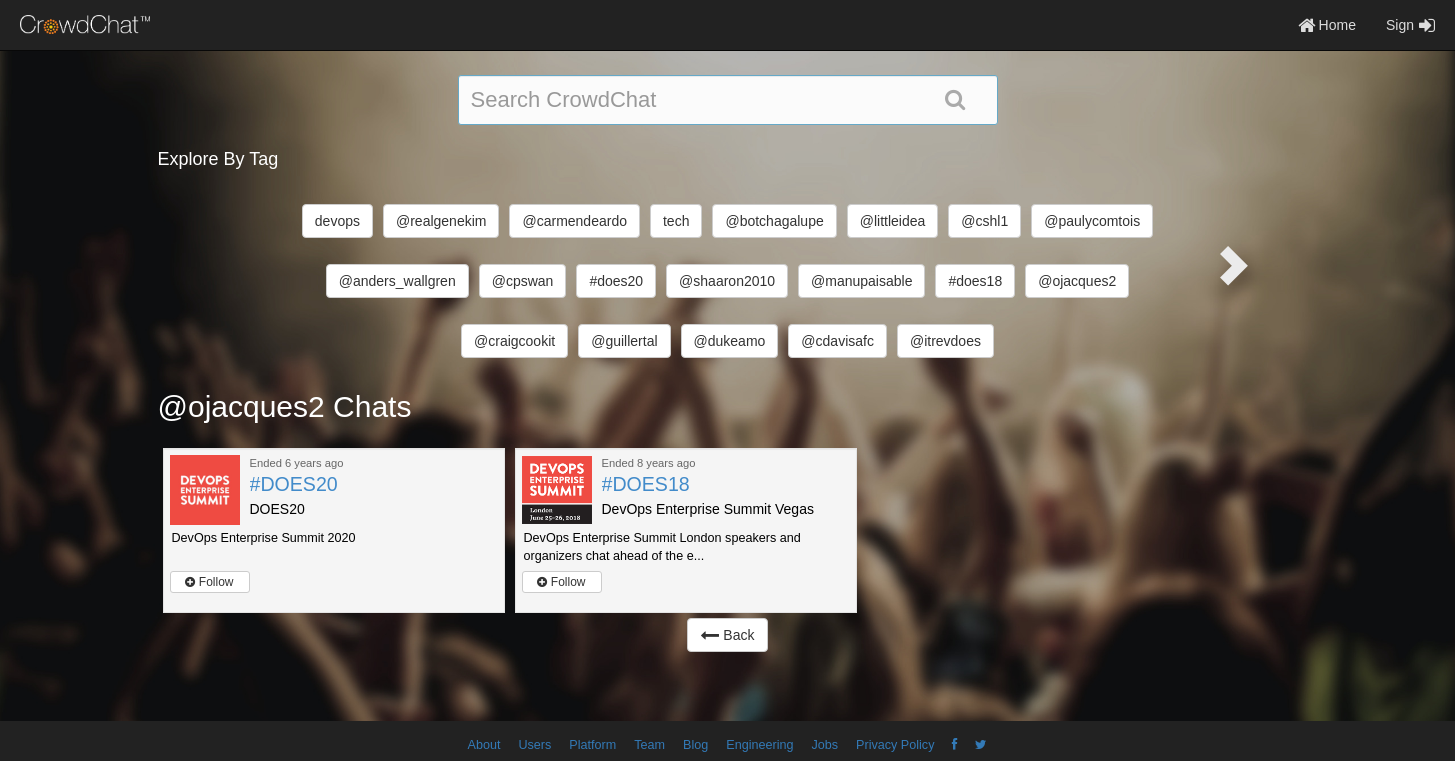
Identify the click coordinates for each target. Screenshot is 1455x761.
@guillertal (624, 341)
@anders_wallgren (397, 281)
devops (337, 221)
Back (727, 635)
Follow (209, 582)
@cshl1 (984, 221)
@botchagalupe (774, 221)
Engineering (759, 745)
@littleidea (893, 221)
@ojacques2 (1077, 281)
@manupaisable (861, 281)
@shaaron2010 (727, 281)
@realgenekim (441, 221)
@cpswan (523, 281)
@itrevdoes (945, 341)
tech (676, 221)
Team (649, 745)
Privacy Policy (895, 745)
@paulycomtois (1092, 221)
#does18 (975, 281)
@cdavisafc (837, 341)
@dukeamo (730, 341)
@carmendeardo (574, 221)
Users (534, 745)
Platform (592, 745)
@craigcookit (514, 341)
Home (1327, 25)
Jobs (824, 745)
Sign (1410, 25)
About (484, 745)
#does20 (616, 281)
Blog (695, 745)
